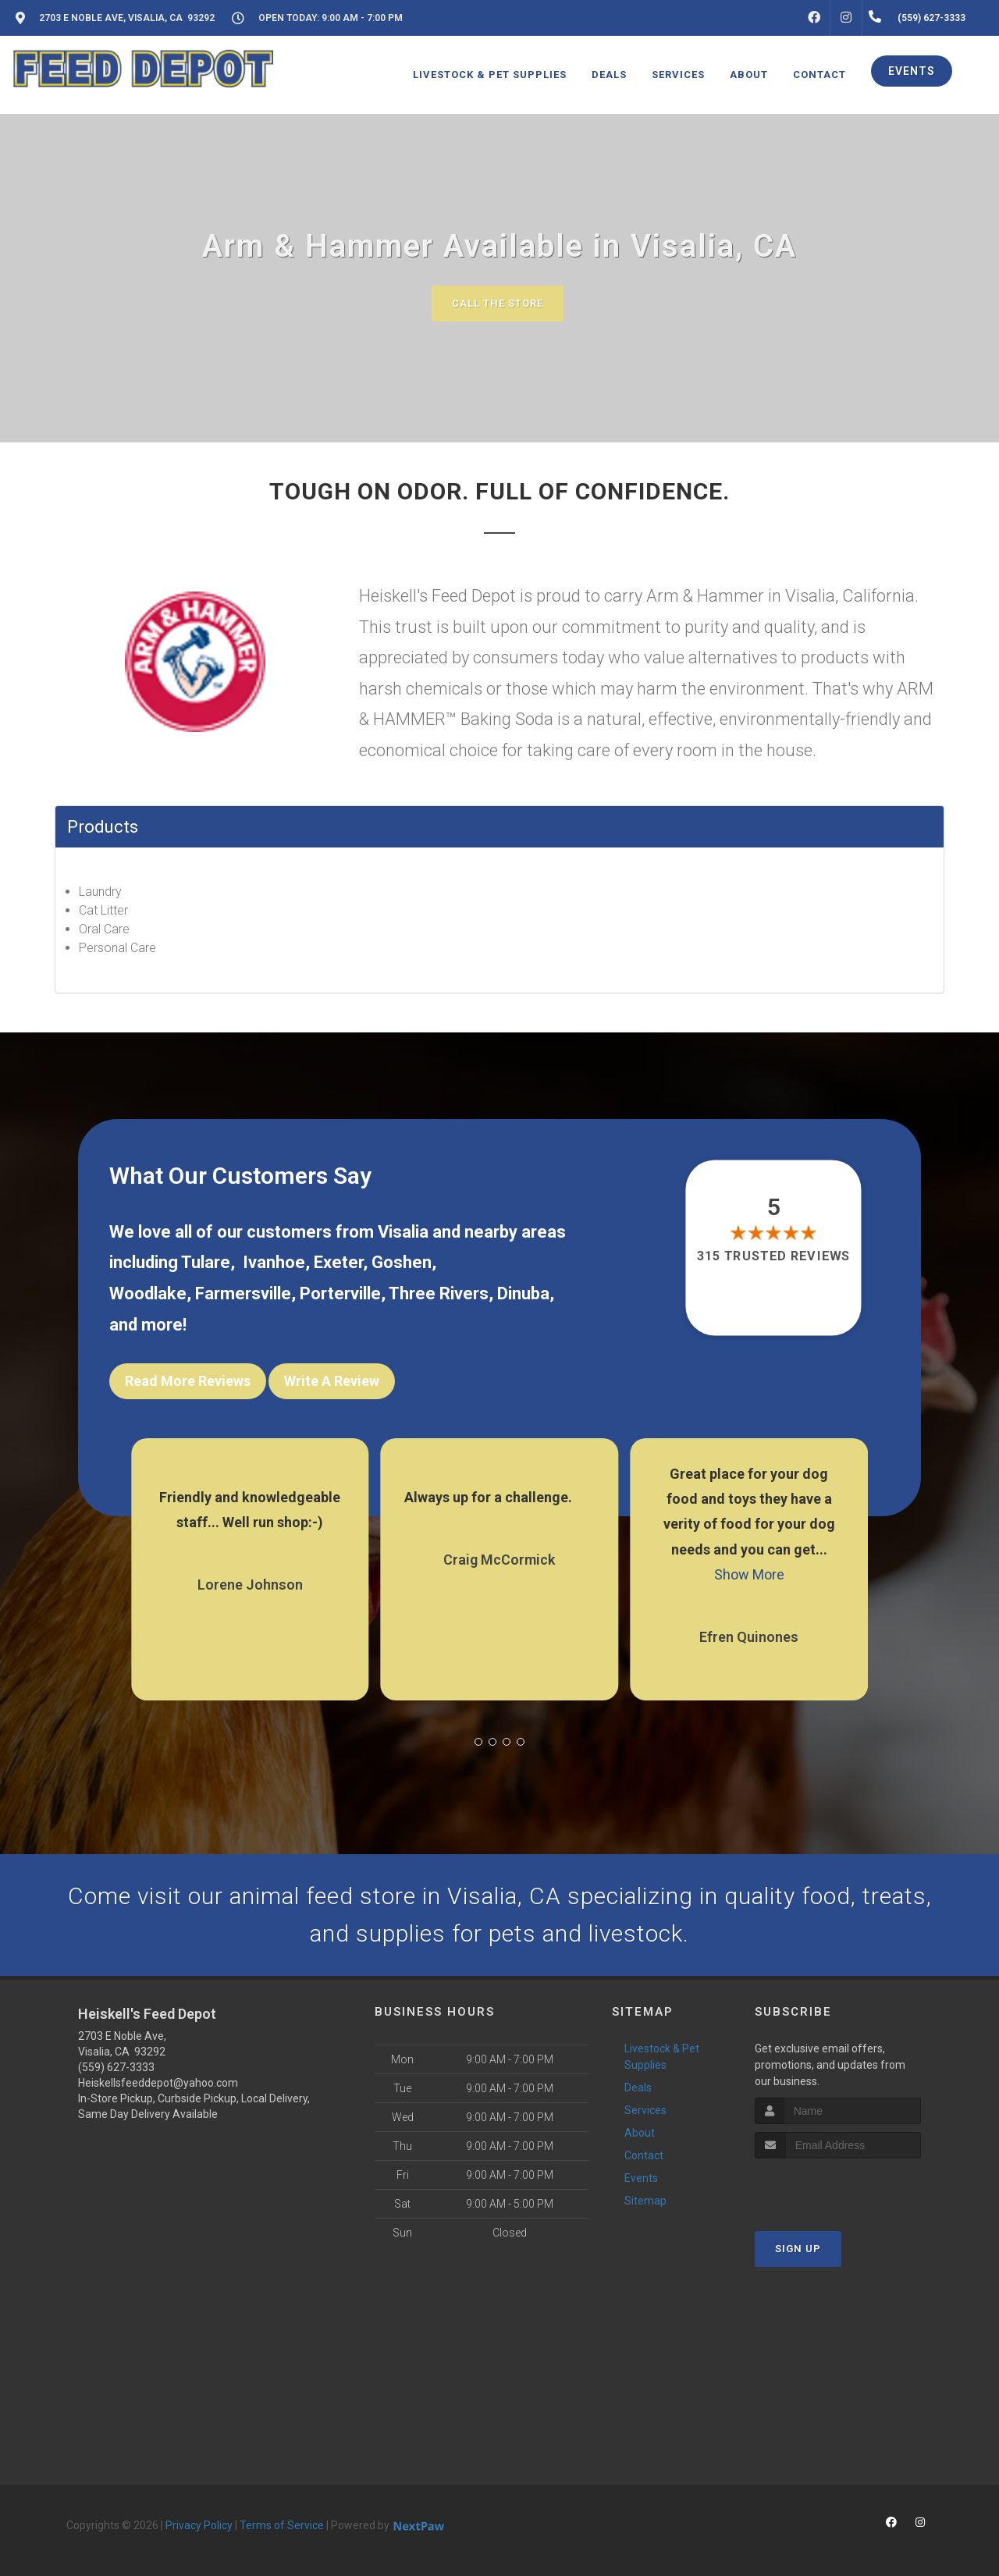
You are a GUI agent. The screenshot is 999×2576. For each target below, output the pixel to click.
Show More (749, 1574)
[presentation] (838, 2187)
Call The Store (497, 303)
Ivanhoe (274, 1262)
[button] (478, 1742)
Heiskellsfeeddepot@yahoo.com (158, 2083)
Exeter (338, 1262)
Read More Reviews (188, 1381)
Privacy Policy (199, 2525)
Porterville (340, 1293)
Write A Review (331, 1381)
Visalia (403, 1232)
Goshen (402, 1262)
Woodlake (148, 1293)
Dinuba (523, 1293)
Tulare (205, 1262)
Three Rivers (439, 1293)
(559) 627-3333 (116, 2067)
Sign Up (798, 2248)
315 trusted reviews (774, 1256)
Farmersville (243, 1293)
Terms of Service (282, 2525)
